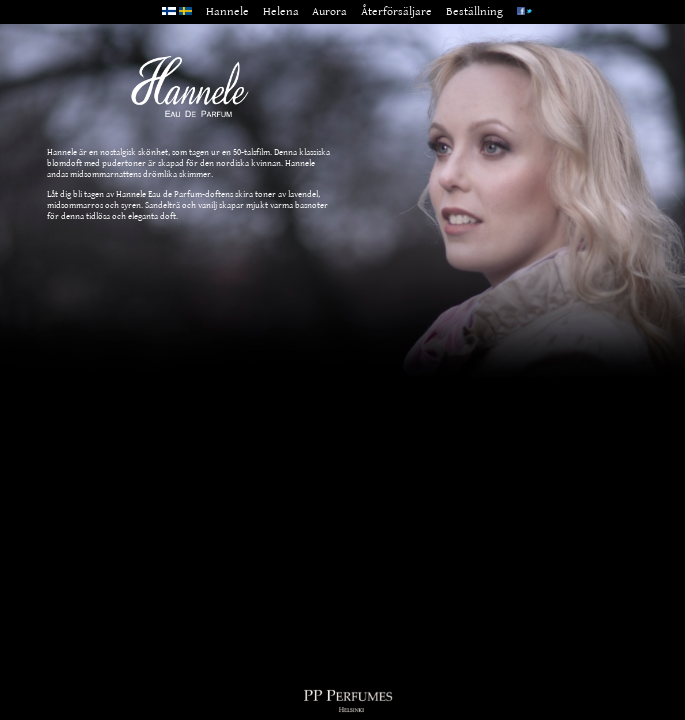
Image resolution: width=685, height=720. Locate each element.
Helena (281, 11)
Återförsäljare (396, 11)
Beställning (474, 11)
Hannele (227, 11)
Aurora (329, 11)
